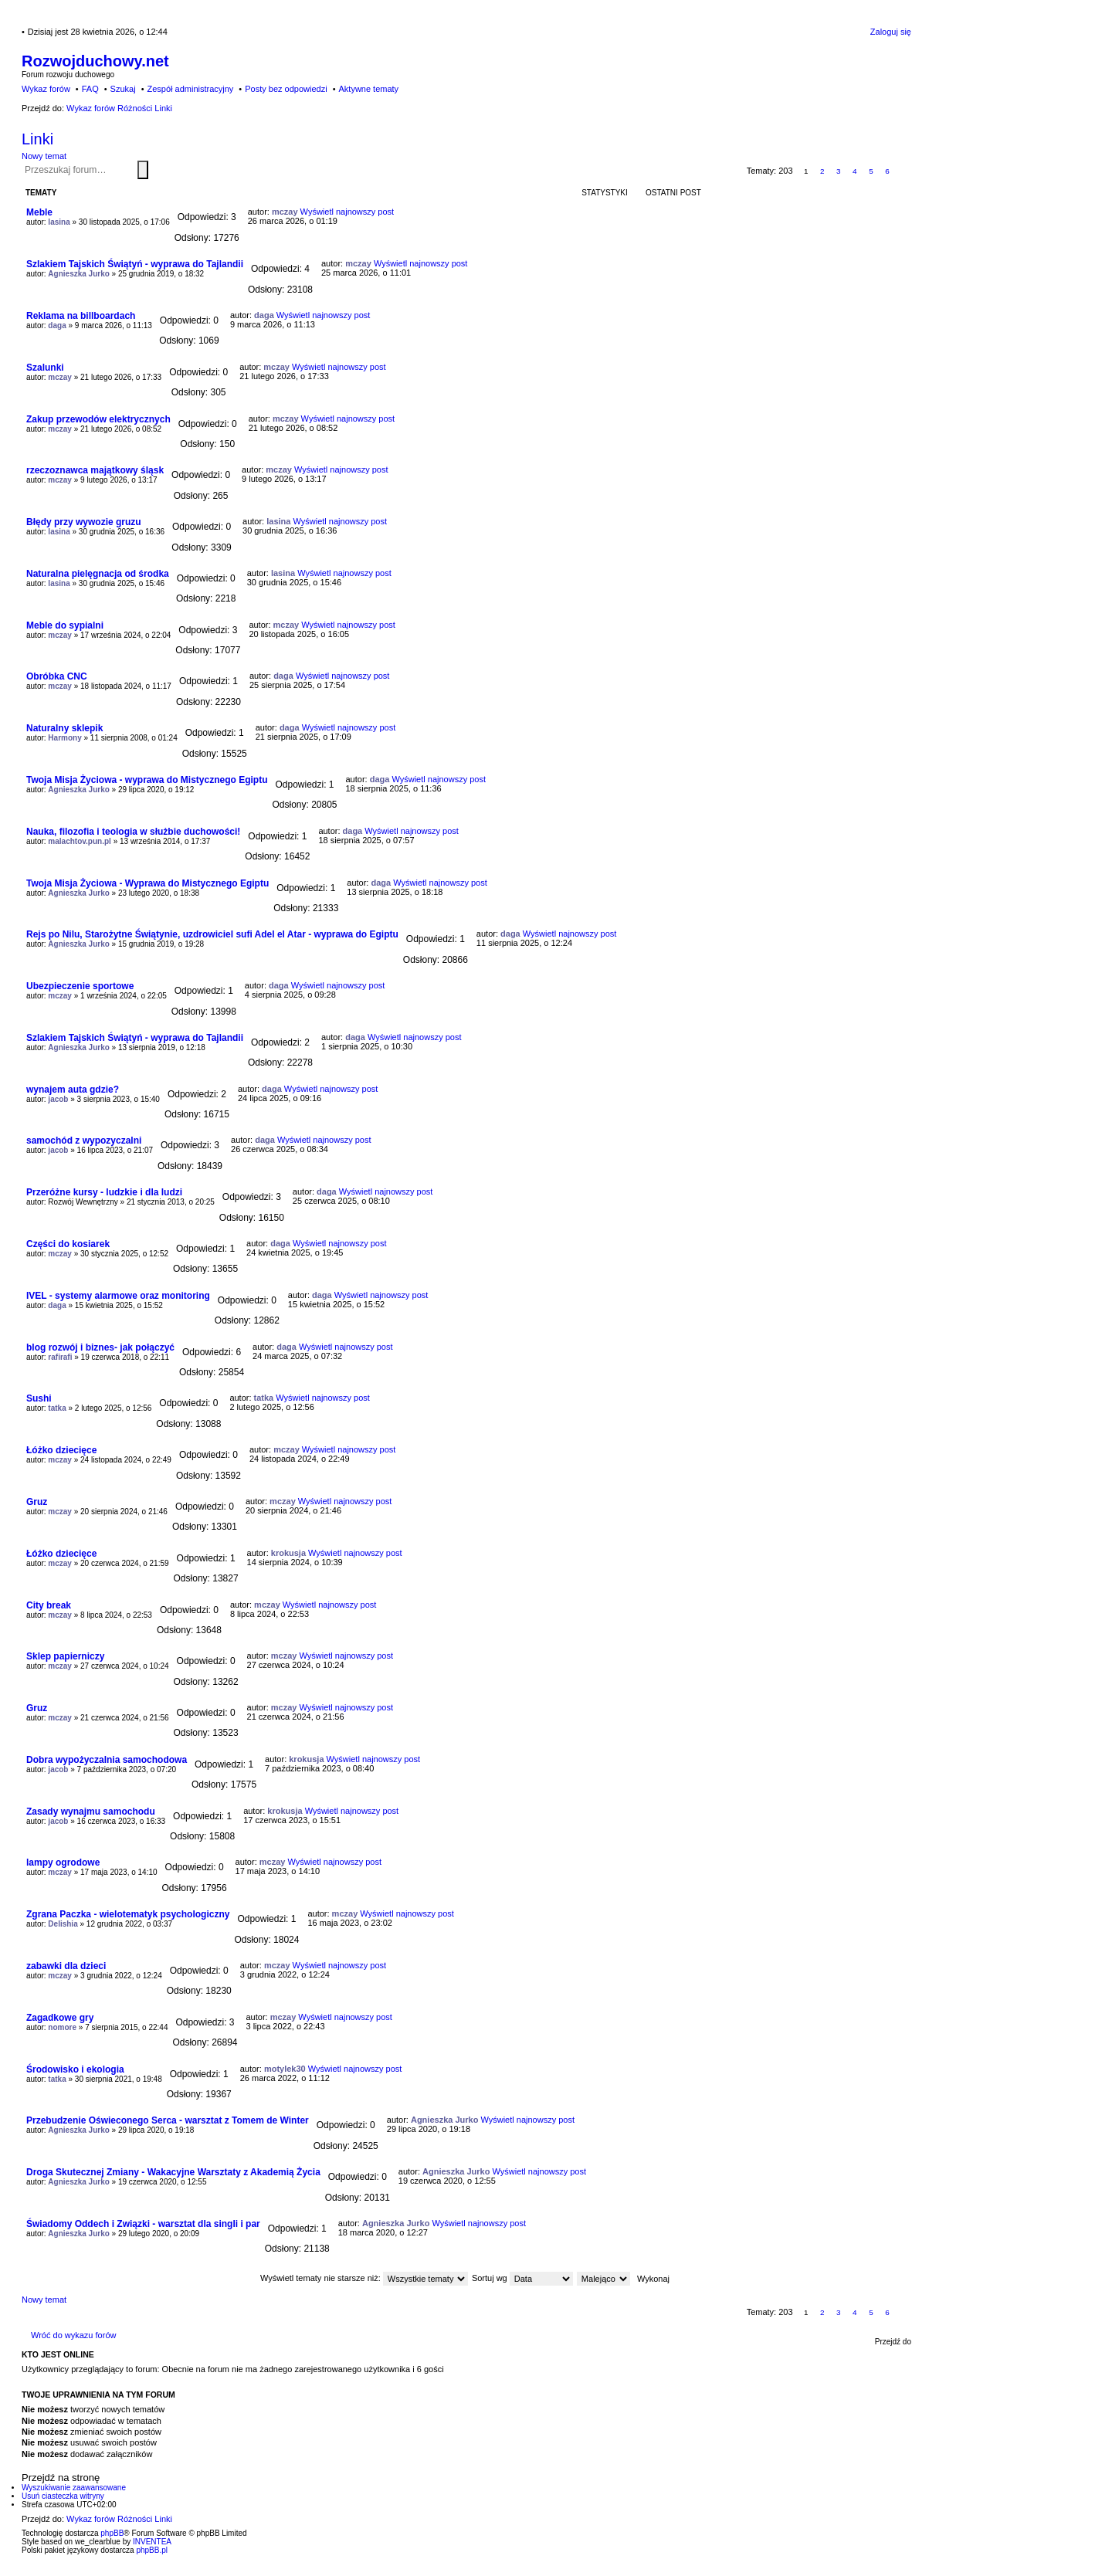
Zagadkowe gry (59, 2017)
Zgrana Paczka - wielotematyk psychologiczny (127, 1914)
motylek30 (285, 2068)
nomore (62, 2027)
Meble (39, 212)
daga (57, 325)
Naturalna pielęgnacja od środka (97, 573)
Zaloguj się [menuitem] (890, 31)
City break (48, 1605)
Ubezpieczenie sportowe (80, 986)
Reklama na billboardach (80, 315)
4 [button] (855, 171)
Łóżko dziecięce (61, 1450)
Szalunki (45, 367)
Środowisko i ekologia (75, 2069)
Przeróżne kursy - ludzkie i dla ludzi (104, 1192)
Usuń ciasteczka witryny (63, 2496)
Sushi (39, 1398)
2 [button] (822, 171)
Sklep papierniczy (65, 1656)
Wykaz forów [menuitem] (46, 88)
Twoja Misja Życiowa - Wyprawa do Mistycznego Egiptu (147, 883)
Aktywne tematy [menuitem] (368, 88)
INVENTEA (152, 2541)
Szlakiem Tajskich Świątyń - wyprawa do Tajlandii (134, 264)
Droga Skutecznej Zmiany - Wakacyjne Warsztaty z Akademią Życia (173, 2172)
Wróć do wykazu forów (73, 2335)
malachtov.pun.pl (79, 841)
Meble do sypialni (64, 625)
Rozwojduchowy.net (95, 61)
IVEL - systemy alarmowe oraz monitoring (118, 1295)
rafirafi (60, 1357)
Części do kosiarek (68, 1244)
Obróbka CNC (56, 676)
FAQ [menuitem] (90, 88)
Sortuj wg (522, 2278)
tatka (57, 1408)
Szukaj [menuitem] (123, 88)
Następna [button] (904, 171)
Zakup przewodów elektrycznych (98, 419)
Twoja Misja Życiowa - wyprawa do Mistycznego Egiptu (147, 779)
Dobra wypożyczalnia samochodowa (106, 1759)
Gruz (36, 1501)
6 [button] (887, 171)
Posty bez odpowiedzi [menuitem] (286, 88)
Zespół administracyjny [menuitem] (190, 88)
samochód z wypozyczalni (83, 1140)
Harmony (64, 738)
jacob (58, 1099)
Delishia (62, 1924)
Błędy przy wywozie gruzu (83, 522)
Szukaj (142, 170)
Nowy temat (44, 156)
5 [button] (871, 171)
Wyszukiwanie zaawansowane (151, 169)
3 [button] (838, 171)
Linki (37, 138)
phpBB (112, 2533)
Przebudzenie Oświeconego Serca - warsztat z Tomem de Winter (167, 2120)
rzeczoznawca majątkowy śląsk (95, 470)
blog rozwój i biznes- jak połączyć (100, 1347)
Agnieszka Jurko (78, 273)
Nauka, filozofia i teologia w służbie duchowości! (133, 831)
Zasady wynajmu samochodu (90, 1811)
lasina (59, 222)
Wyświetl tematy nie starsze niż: (364, 2278)
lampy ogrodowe (63, 1862)
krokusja (288, 1552)
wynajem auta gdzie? (72, 1089)
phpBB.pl (152, 2550)
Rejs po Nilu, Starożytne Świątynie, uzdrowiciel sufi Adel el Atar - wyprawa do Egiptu (212, 934)
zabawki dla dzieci (66, 1966)
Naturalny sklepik (64, 728)
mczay (285, 211)
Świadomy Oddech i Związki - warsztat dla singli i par (143, 2223)
